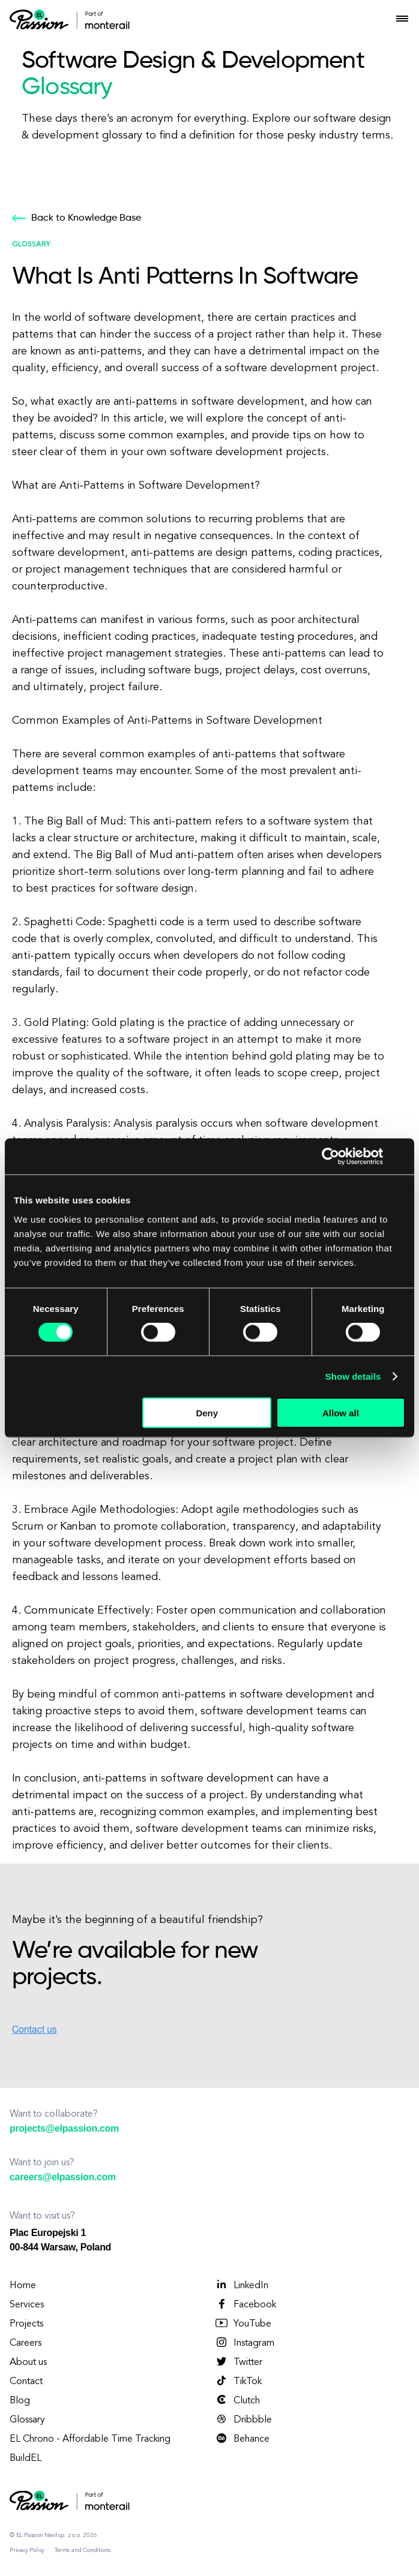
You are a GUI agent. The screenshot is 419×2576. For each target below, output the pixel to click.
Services (27, 2305)
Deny (207, 1412)
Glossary (27, 2420)
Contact (26, 2382)
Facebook (245, 2304)
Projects (26, 2324)
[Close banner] (401, 1156)
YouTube (242, 2323)
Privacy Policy (27, 2550)
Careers (25, 2343)
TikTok (238, 2381)
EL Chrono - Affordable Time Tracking (90, 2439)
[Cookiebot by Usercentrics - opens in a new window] (330, 1157)
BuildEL (25, 2458)
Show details (353, 1376)
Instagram (244, 2342)
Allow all (340, 1412)
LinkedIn (241, 2285)
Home (23, 2286)
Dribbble (243, 2419)
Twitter (238, 2362)
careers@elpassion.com (63, 2177)
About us (28, 2362)
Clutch (237, 2400)
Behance (242, 2438)
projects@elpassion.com (64, 2128)
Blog (20, 2401)
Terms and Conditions (82, 2550)
